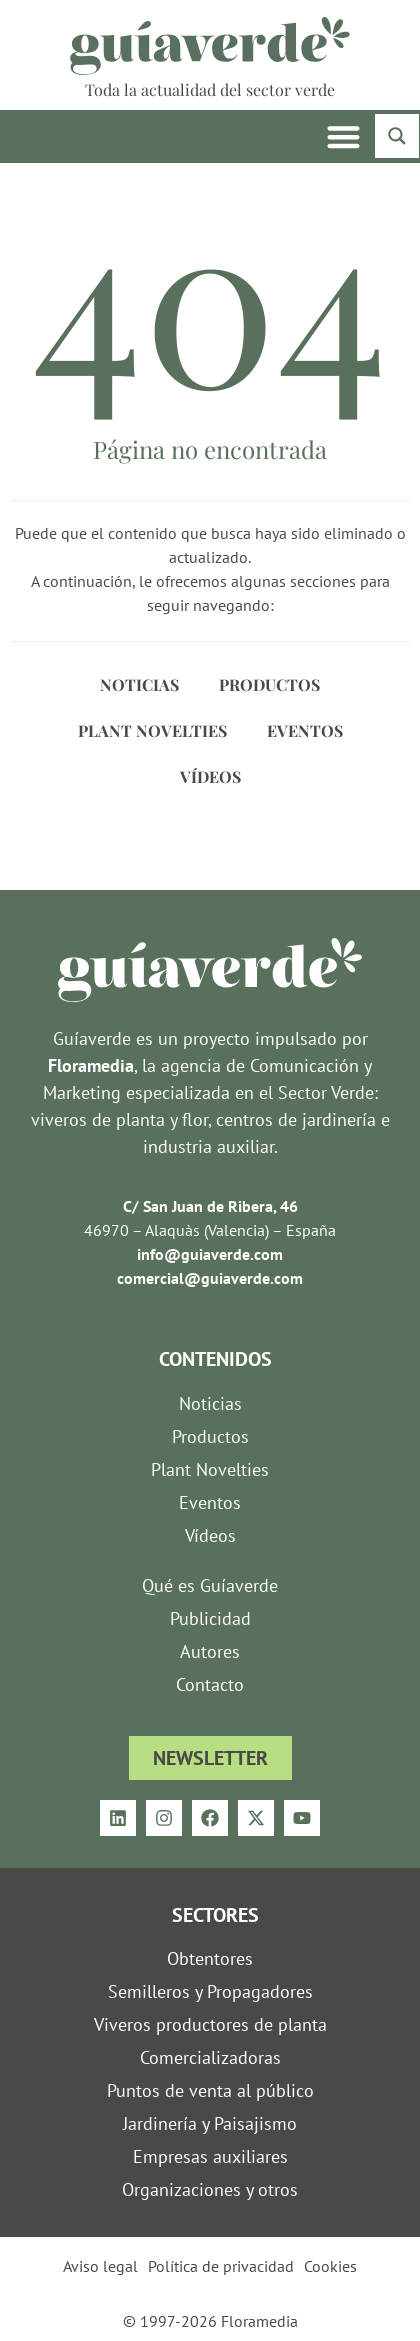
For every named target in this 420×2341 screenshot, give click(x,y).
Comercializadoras (210, 2057)
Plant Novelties (152, 730)
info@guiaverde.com (210, 1254)
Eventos (305, 730)
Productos (269, 684)
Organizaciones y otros (210, 2189)
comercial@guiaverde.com (210, 1278)
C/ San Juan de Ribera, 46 (210, 1206)
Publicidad (210, 1618)
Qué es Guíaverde (210, 1585)
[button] (344, 136)
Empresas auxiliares (210, 2156)
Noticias (139, 684)
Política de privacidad (221, 2266)
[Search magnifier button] (397, 136)
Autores (210, 1651)
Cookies (330, 2266)
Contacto (210, 1684)
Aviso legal (100, 2266)
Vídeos (210, 776)
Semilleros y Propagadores (210, 1991)
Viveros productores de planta (210, 2024)
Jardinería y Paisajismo (210, 2123)
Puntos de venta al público (210, 2090)
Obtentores (210, 1958)
